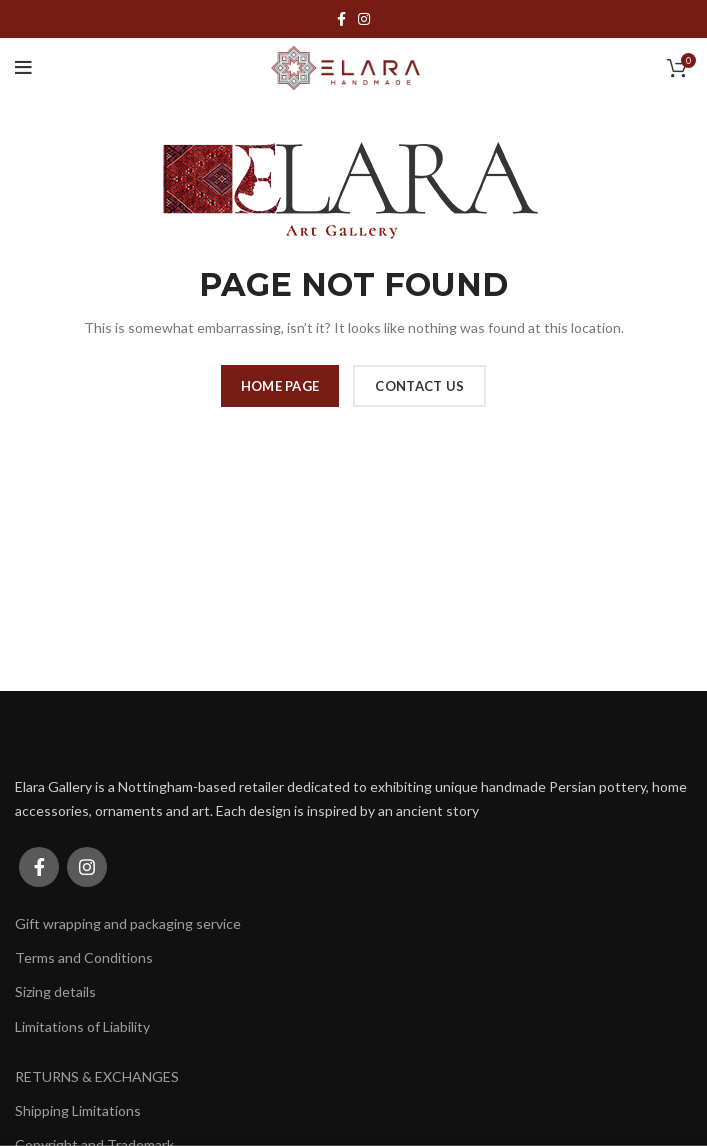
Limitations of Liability (82, 1026)
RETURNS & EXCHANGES (97, 1076)
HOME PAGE (280, 386)
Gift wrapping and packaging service (128, 923)
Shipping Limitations (78, 1110)
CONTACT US (419, 386)
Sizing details (55, 991)
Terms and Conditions (84, 957)
